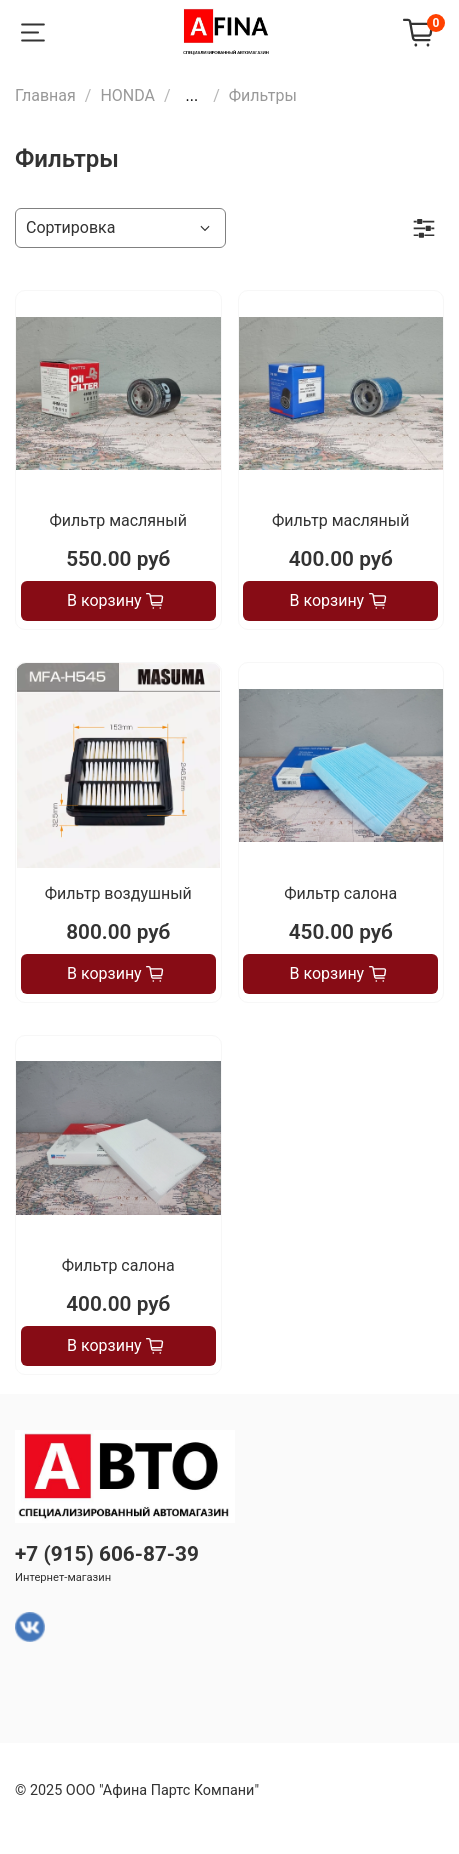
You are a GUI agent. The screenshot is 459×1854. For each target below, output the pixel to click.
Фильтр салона (340, 893)
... (192, 96)
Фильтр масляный (118, 520)
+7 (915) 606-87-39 (107, 1554)
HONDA (127, 95)
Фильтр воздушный (118, 893)
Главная (45, 95)
